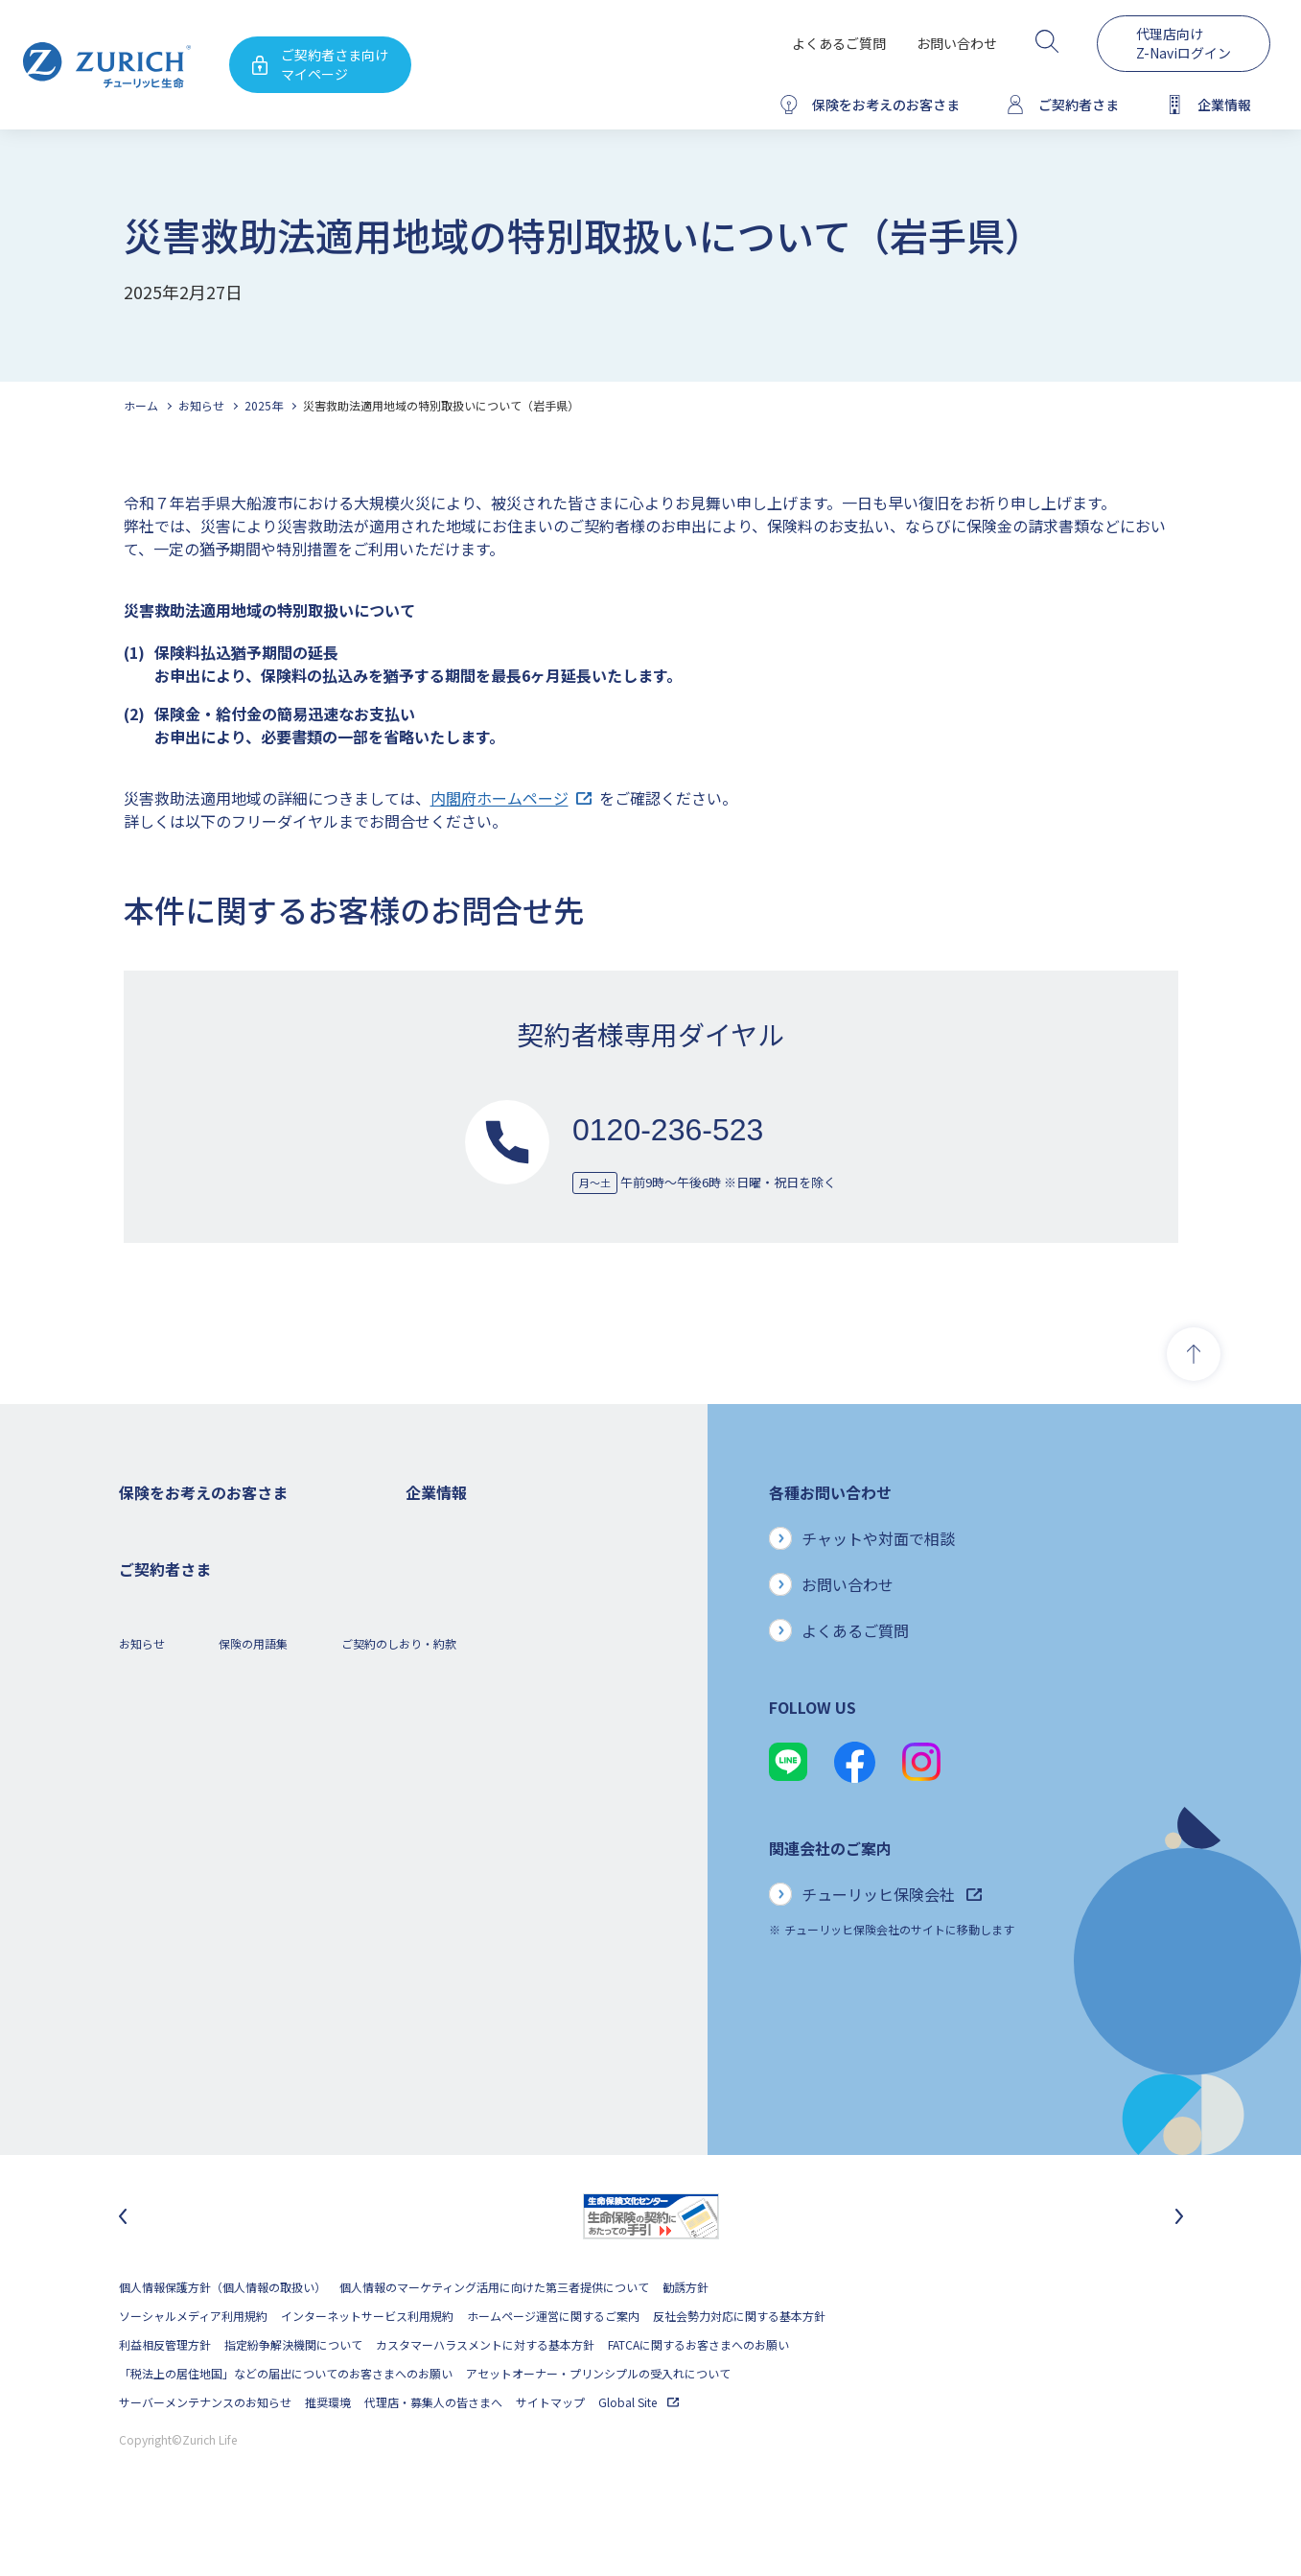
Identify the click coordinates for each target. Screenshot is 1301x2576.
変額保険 (142, 1703)
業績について (440, 1616)
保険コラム (147, 1789)
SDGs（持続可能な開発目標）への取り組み (517, 1875)
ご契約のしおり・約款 (398, 2123)
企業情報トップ (446, 1530)
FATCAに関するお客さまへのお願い (698, 2395)
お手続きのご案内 (165, 1990)
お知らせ (201, 405)
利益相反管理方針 (165, 2395)
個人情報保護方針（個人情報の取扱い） (222, 2338)
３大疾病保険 (153, 1645)
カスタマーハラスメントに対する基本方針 (485, 2395)
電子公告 (429, 1674)
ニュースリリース (451, 1703)
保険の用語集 (253, 2123)
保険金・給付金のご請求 (182, 1962)
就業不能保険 (153, 1674)
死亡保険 (142, 1559)
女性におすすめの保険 (176, 1731)
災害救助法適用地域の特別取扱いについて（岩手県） (441, 405)
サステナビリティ (451, 1846)
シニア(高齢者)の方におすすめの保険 (215, 1760)
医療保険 (142, 1616)
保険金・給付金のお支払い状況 (486, 1818)
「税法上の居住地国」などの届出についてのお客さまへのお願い (286, 2424)
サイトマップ (550, 2453)
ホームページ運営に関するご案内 (553, 2366)
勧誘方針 (685, 2338)
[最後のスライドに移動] (123, 2267)
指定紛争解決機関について (293, 2395)
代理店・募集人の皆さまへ (433, 2453)
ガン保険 (142, 1588)
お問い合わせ (957, 43)
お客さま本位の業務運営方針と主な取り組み (521, 1760)
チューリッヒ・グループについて (491, 1731)
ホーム (141, 405)
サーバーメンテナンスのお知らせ (205, 2453)
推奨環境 (328, 2453)
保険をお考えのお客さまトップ (199, 1530)
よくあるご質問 (839, 43)
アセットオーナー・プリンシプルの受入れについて (598, 2424)
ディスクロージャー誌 (462, 1645)
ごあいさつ (434, 1588)
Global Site (638, 2453)
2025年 (263, 405)
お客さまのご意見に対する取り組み (498, 1789)
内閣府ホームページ (511, 797)
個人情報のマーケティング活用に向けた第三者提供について (494, 2338)
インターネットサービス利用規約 (367, 2366)
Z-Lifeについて (157, 2048)
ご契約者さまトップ (170, 1933)
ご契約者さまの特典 (170, 1818)
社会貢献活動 (440, 1904)
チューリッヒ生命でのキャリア (486, 1962)
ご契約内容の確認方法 (176, 2019)
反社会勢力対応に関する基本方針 (739, 2366)
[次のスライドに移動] (1179, 2267)
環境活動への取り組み (463, 1933)
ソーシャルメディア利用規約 (193, 2366)
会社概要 (429, 1559)
